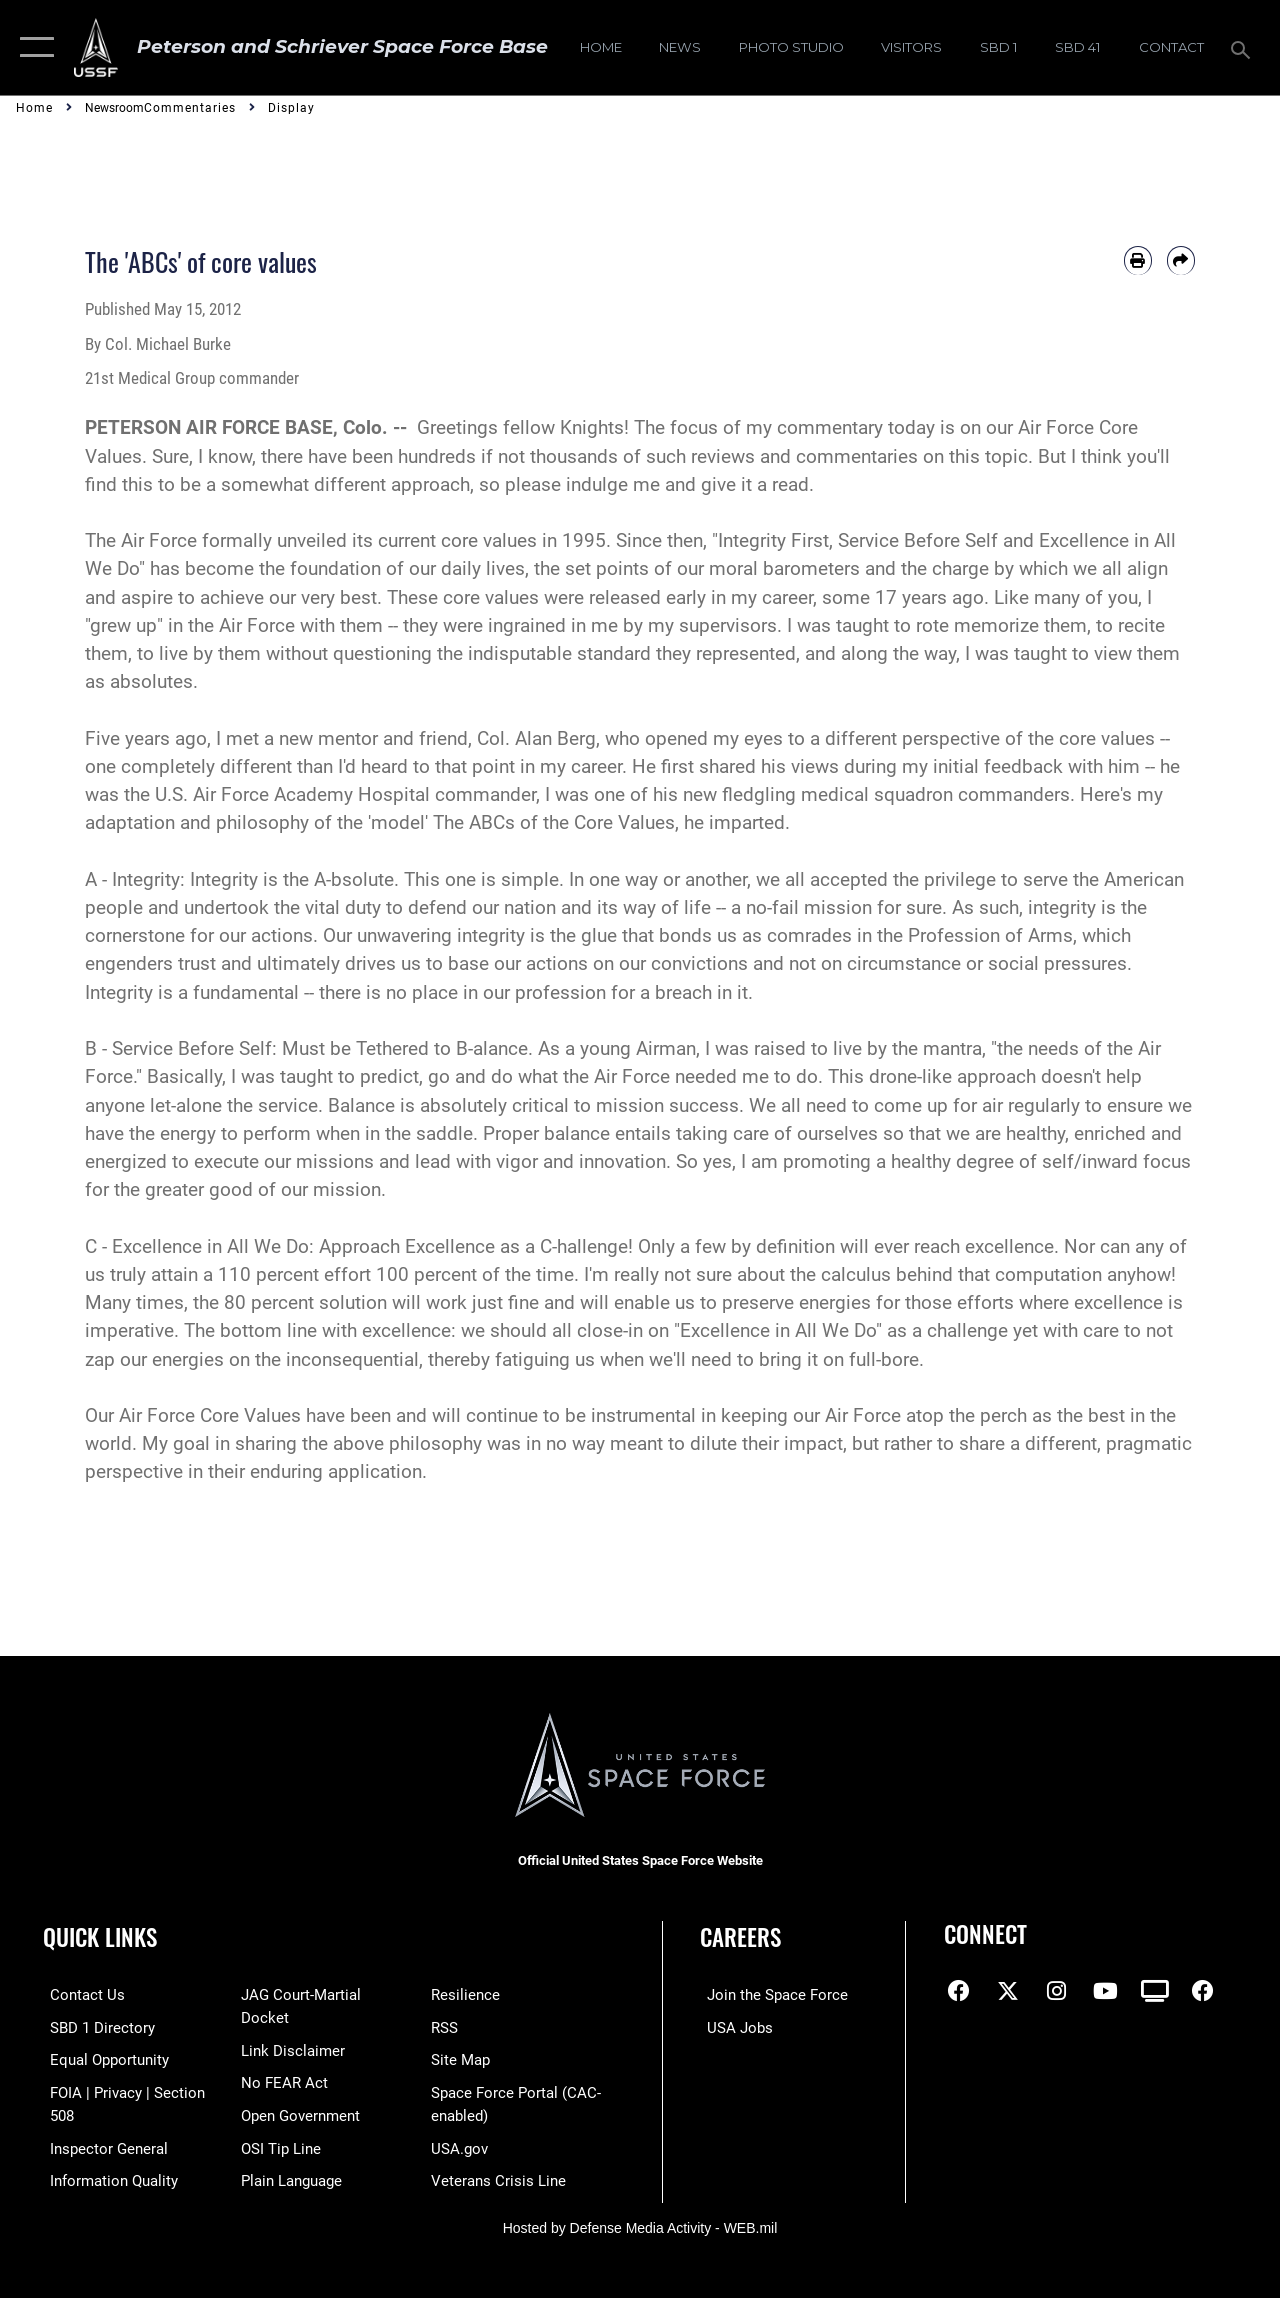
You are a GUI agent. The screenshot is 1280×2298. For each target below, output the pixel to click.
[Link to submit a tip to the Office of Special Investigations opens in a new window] (278, 2123)
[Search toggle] (1244, 47)
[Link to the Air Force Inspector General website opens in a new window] (102, 2145)
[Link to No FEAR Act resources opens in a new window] (281, 2059)
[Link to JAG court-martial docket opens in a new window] (324, 1995)
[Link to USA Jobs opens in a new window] (733, 2027)
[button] (32, 47)
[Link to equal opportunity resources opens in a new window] (102, 2059)
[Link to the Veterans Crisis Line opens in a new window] (501, 2177)
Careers (740, 1937)
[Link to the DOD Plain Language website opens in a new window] (288, 2155)
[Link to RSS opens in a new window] (447, 2027)
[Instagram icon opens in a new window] (1057, 1991)
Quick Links (100, 1937)
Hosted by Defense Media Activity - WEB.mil (640, 2216)
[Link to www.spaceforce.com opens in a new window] (770, 1995)
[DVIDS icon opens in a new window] (1154, 1991)
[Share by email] (1181, 260)
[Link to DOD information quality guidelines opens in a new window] (107, 2177)
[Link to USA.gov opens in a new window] (462, 2145)
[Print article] (1138, 260)
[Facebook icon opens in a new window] (959, 1991)
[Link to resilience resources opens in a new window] (468, 1995)
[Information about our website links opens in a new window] (290, 2027)
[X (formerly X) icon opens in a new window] (1008, 1991)
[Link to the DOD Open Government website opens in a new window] (297, 2091)
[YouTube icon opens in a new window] (1105, 1991)
